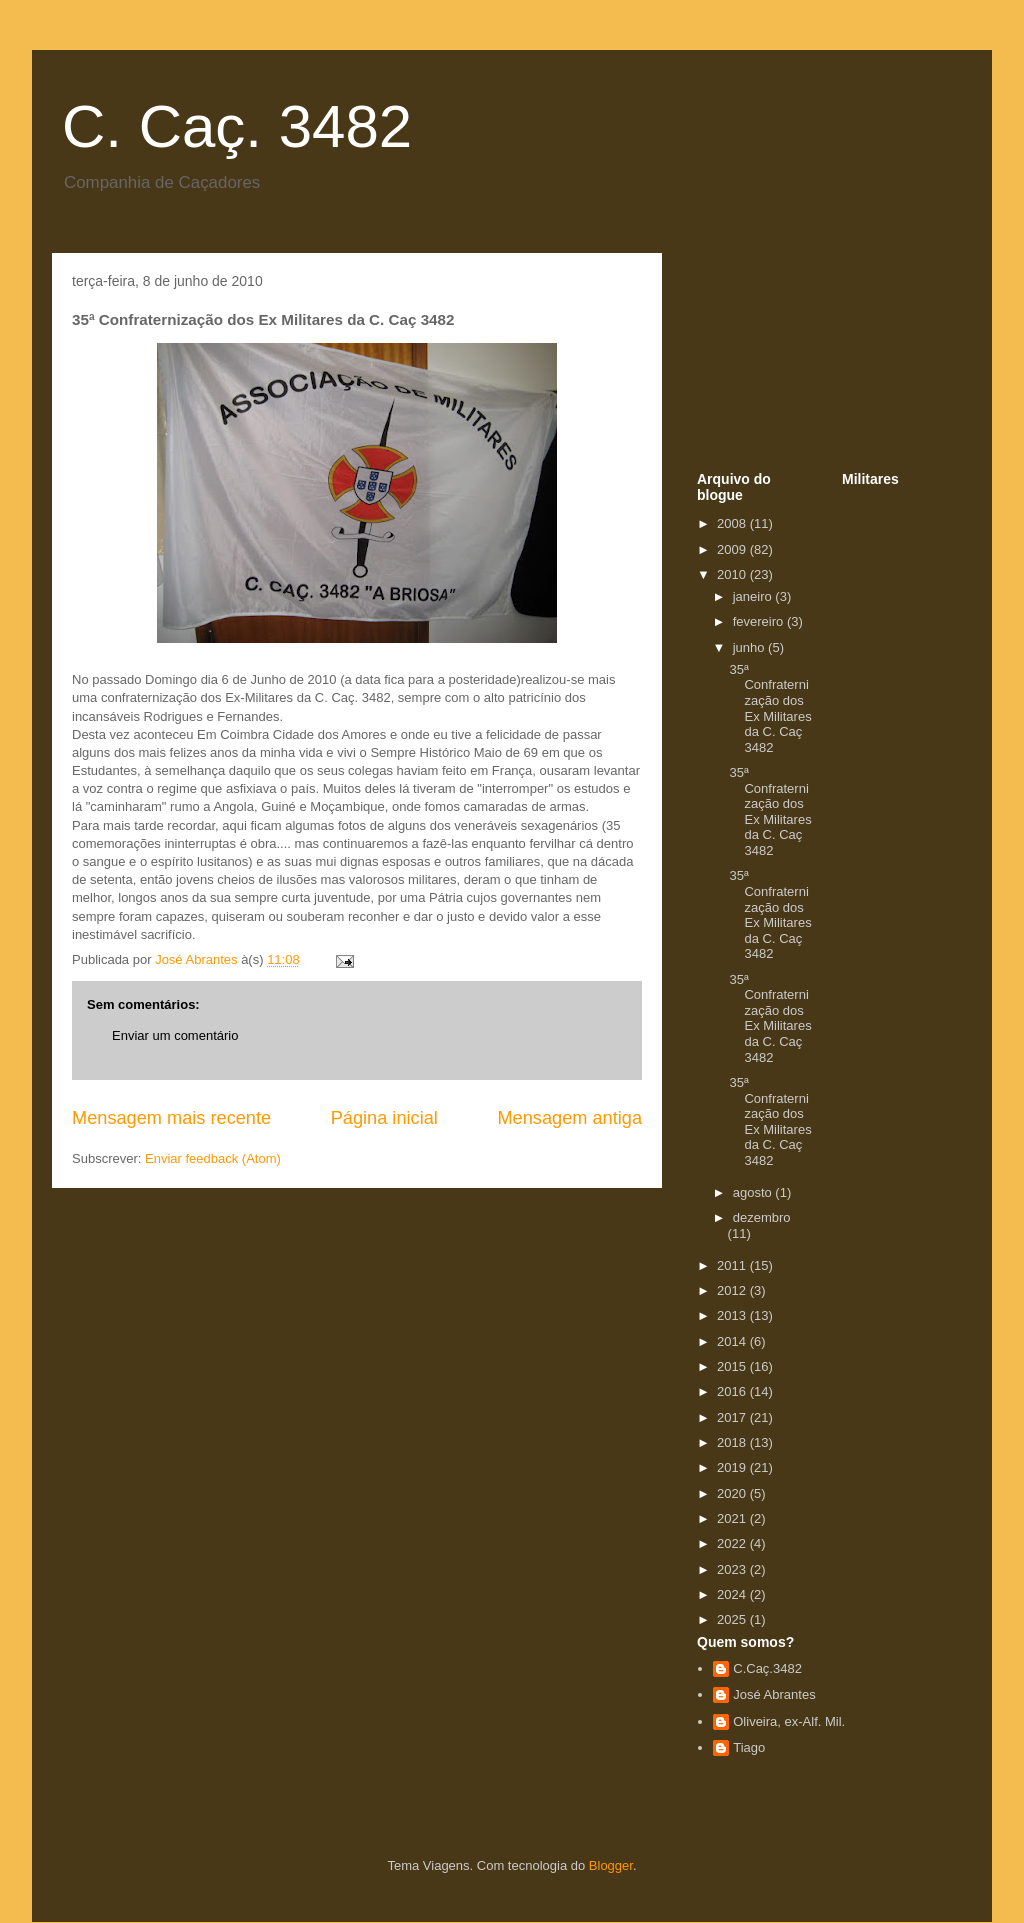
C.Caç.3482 (767, 1668)
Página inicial (384, 1118)
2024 (733, 1594)
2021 (733, 1518)
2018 (733, 1442)
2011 (733, 1265)
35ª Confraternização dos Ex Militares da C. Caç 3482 (770, 708)
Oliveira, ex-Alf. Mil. (789, 1721)
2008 (733, 523)
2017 (733, 1417)
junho (750, 647)
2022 (733, 1543)
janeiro (754, 596)
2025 (733, 1619)
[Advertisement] (797, 368)
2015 (733, 1366)
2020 (733, 1493)
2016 (733, 1391)
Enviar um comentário (175, 1035)
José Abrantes (774, 1694)
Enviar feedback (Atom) (213, 1158)
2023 (733, 1569)
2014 (733, 1341)
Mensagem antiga (569, 1118)
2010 (733, 574)
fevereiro (760, 621)
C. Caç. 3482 (237, 126)
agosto (754, 1192)
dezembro (762, 1217)
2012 (733, 1290)
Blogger (611, 1865)
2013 (733, 1315)
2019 (733, 1467)
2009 (733, 549)
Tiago (749, 1747)
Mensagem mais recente (171, 1118)
